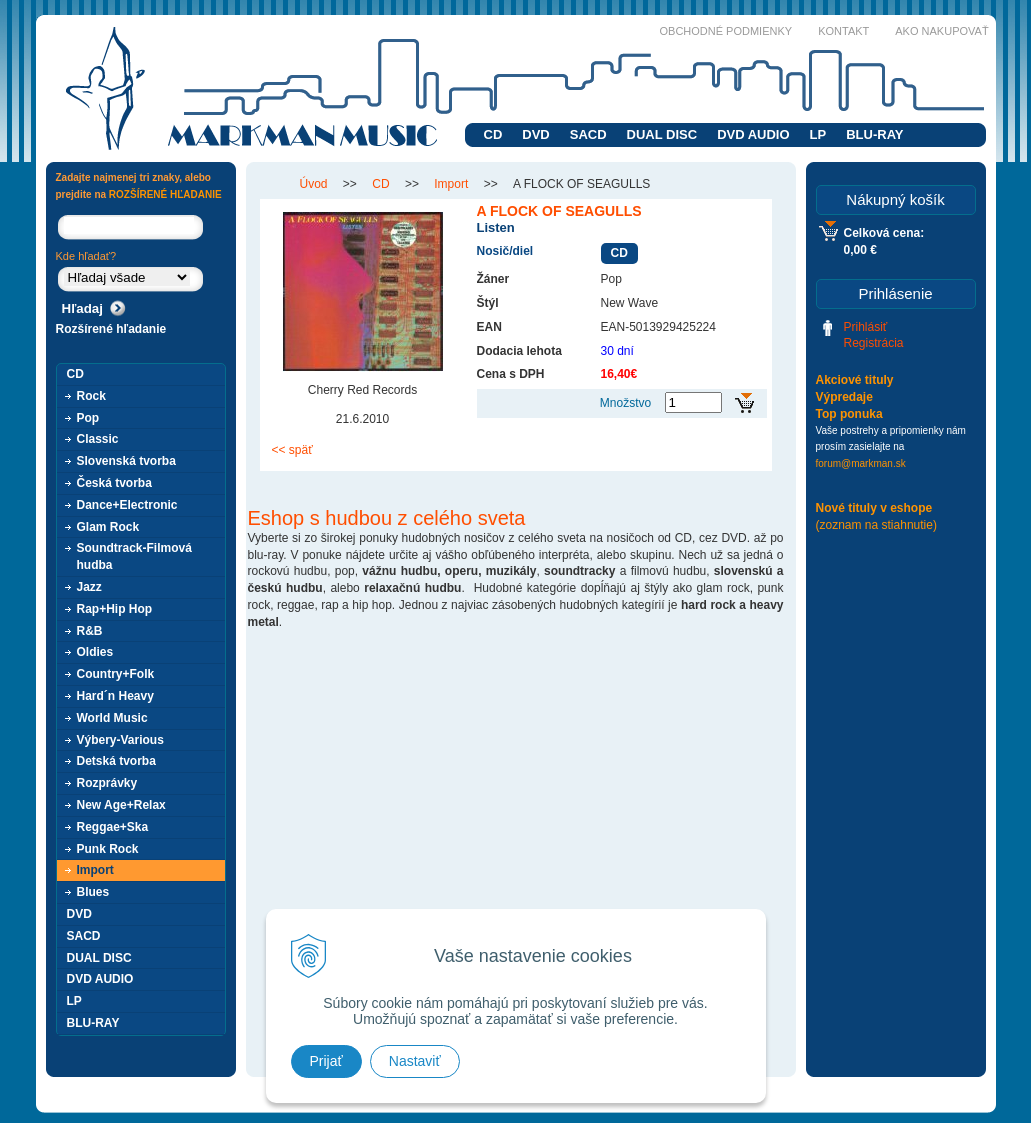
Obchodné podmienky (726, 31)
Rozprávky (107, 783)
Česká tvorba (114, 483)
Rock (91, 396)
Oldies (95, 652)
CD (493, 134)
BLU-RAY (874, 134)
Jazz (89, 587)
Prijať (326, 1061)
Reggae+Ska (113, 827)
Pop (88, 418)
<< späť (292, 450)
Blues (93, 892)
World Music (112, 718)
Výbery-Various (120, 740)
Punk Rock (108, 849)
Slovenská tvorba (126, 461)
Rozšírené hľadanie (111, 329)
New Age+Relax (121, 805)
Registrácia (874, 343)
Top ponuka (849, 414)
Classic (98, 439)
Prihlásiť (866, 327)
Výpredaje (844, 397)
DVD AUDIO (753, 134)
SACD (588, 134)
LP (818, 134)
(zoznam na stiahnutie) (876, 525)
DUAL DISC (662, 134)
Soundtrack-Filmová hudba (134, 556)
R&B (90, 631)
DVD (535, 134)
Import (95, 870)
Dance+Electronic (127, 505)
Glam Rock (108, 527)
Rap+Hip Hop (115, 609)
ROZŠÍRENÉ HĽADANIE (165, 194)
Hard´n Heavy (115, 696)
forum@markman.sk (861, 463)
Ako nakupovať (941, 31)
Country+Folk (116, 674)
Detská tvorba (116, 761)
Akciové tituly (855, 380)
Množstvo (625, 403)
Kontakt (843, 31)
